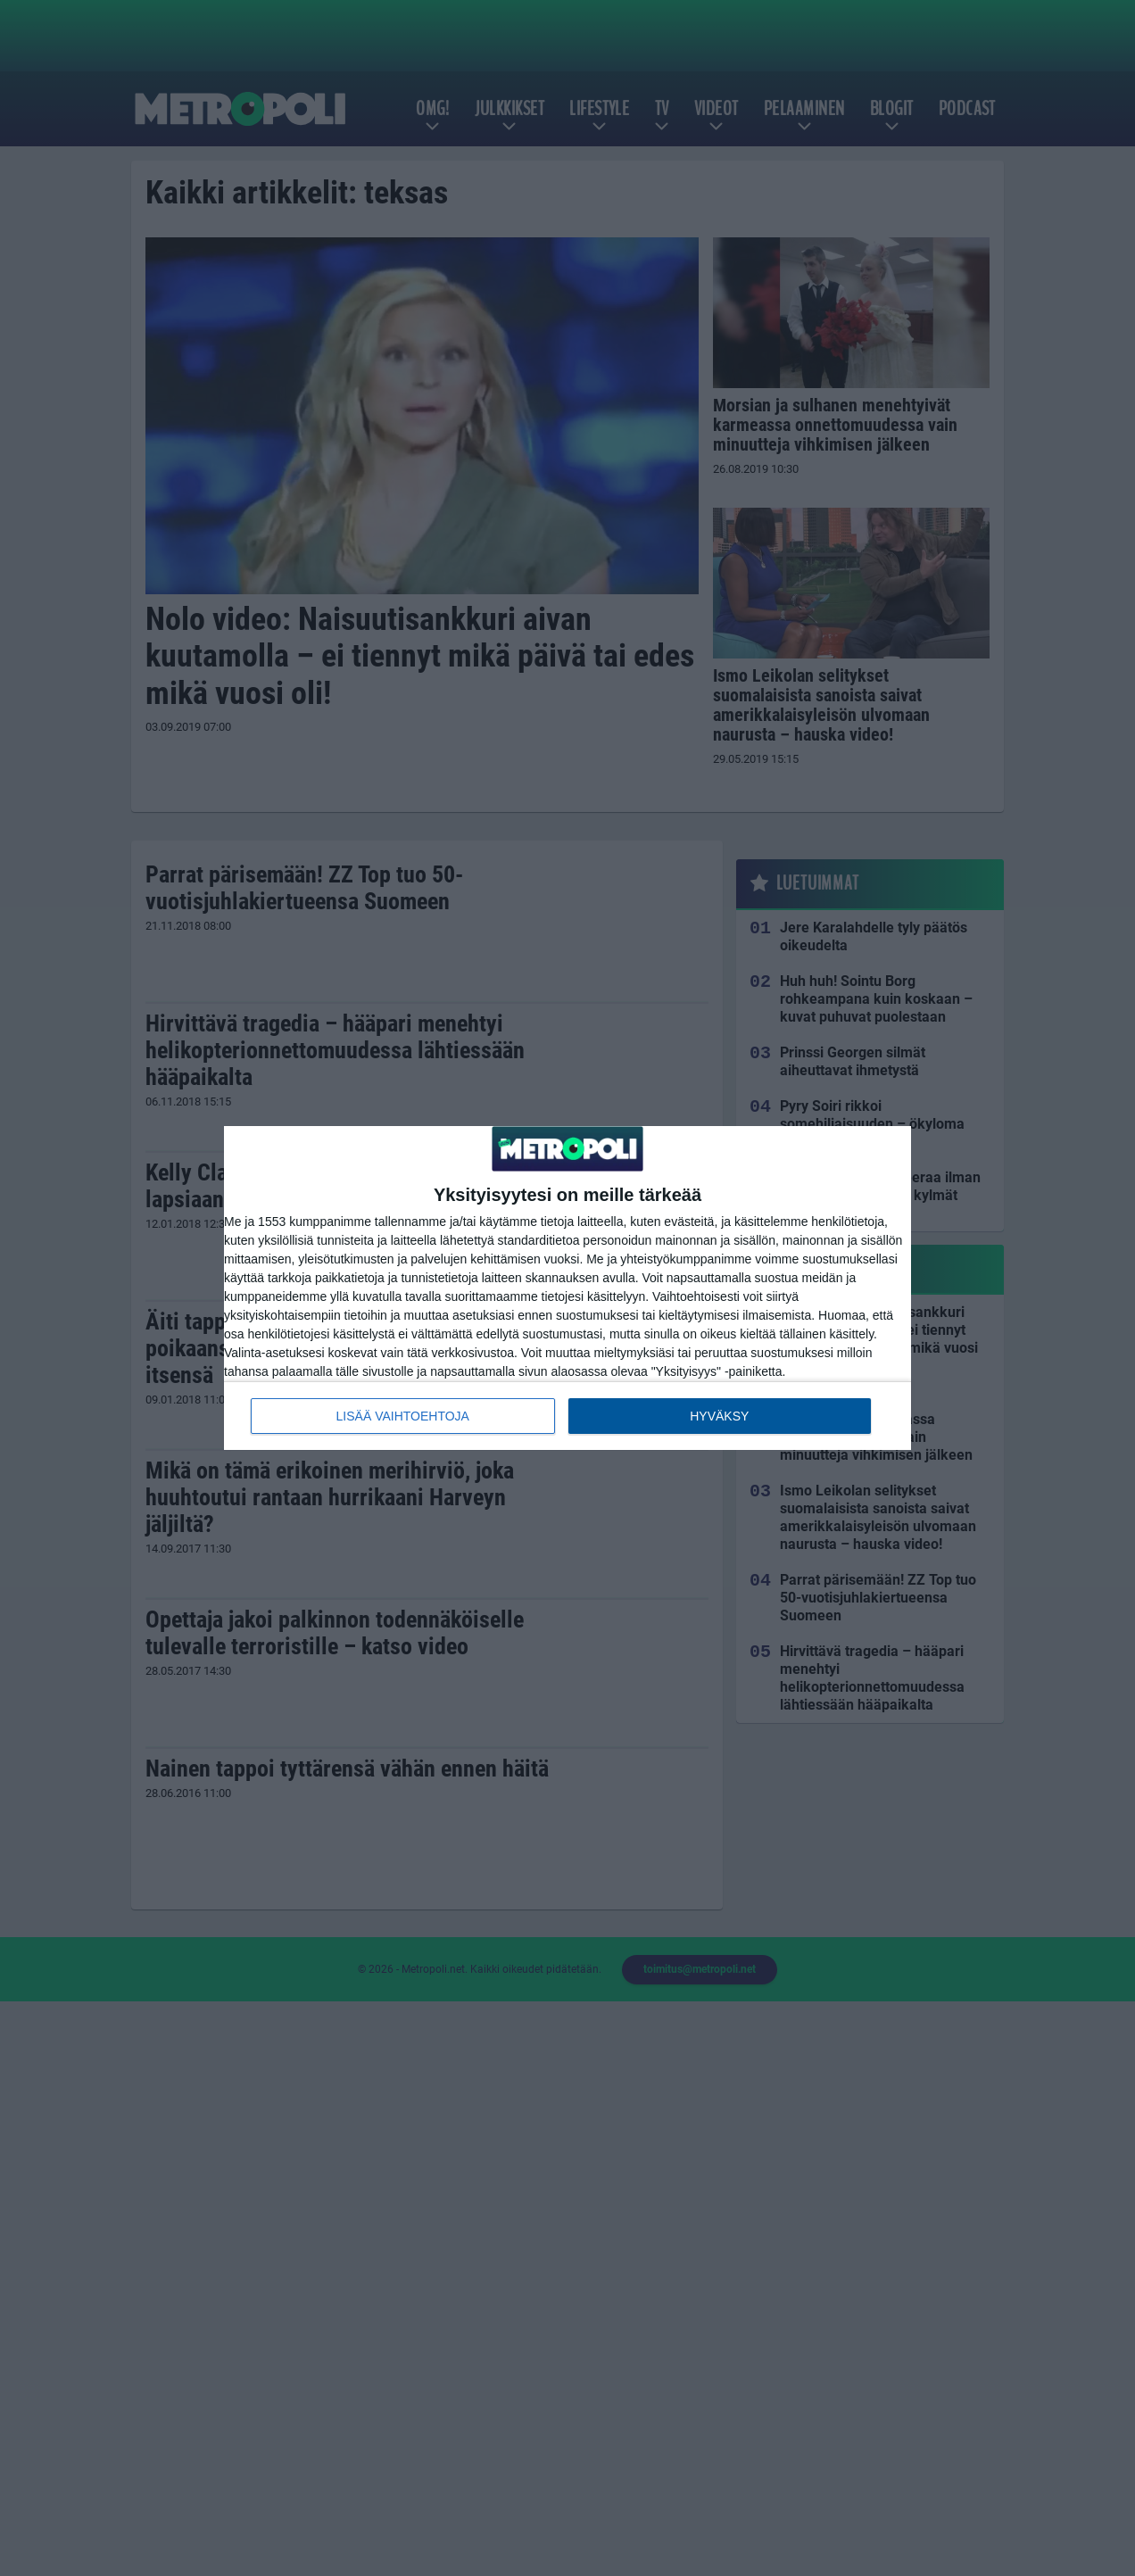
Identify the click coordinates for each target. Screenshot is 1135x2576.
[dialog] (567, 1287)
